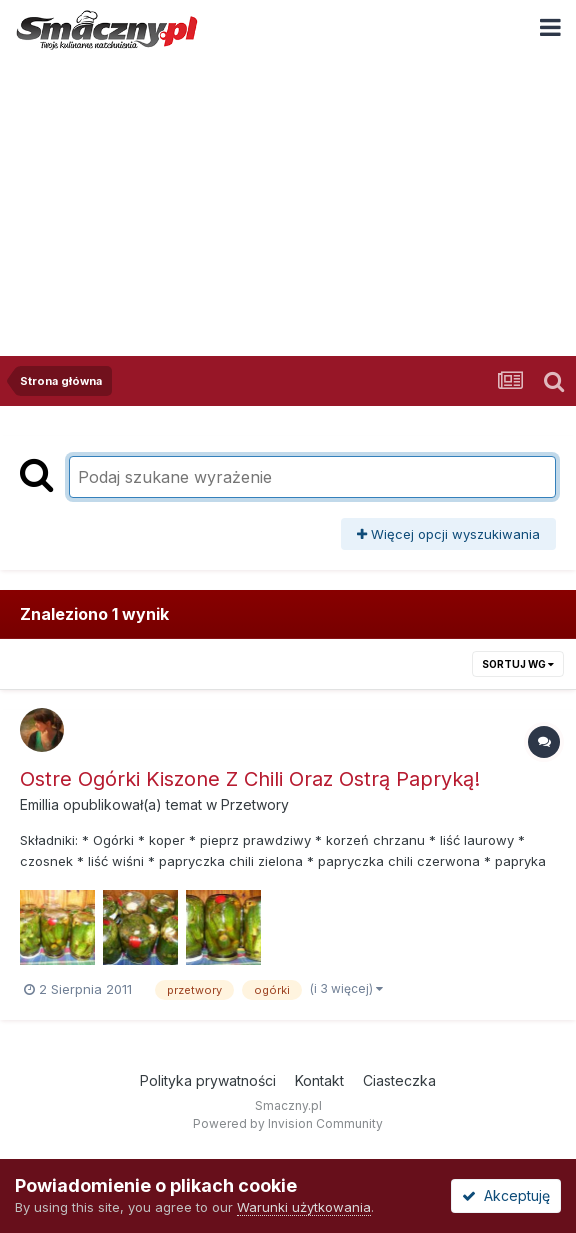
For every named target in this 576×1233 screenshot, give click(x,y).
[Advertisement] (288, 206)
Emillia (39, 804)
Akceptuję (506, 1195)
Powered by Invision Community (288, 1123)
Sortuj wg (518, 664)
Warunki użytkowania (304, 1207)
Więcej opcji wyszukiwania (448, 534)
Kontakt (319, 1080)
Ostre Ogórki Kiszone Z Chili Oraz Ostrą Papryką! (250, 779)
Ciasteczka (399, 1080)
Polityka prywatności (208, 1080)
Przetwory (255, 804)
